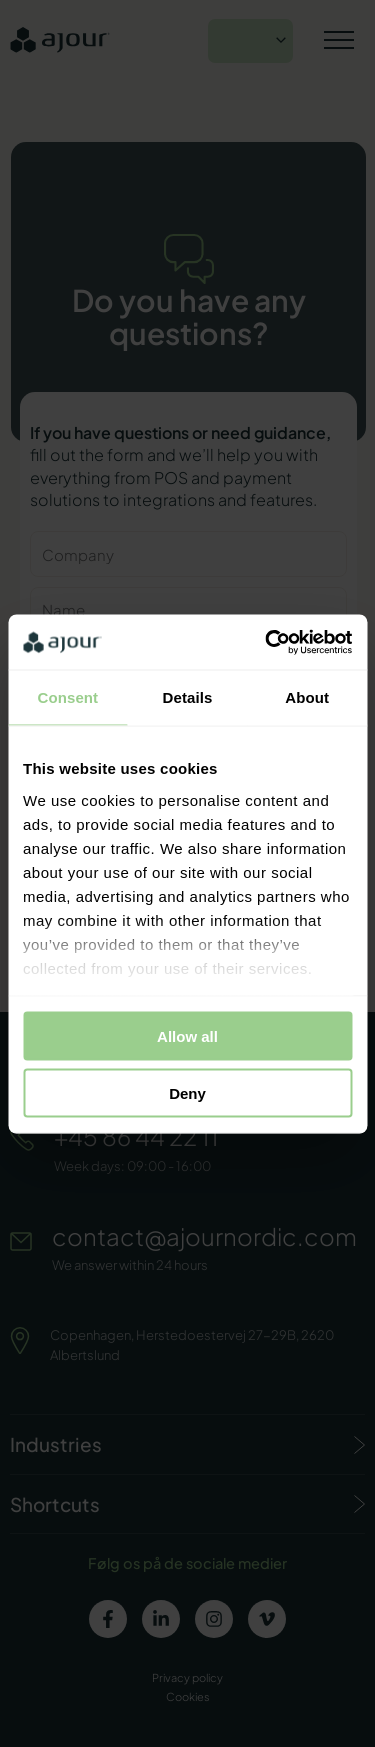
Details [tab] (188, 697)
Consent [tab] (67, 697)
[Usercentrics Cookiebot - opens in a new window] (267, 642)
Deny (187, 1092)
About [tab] (307, 697)
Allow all (187, 1036)
